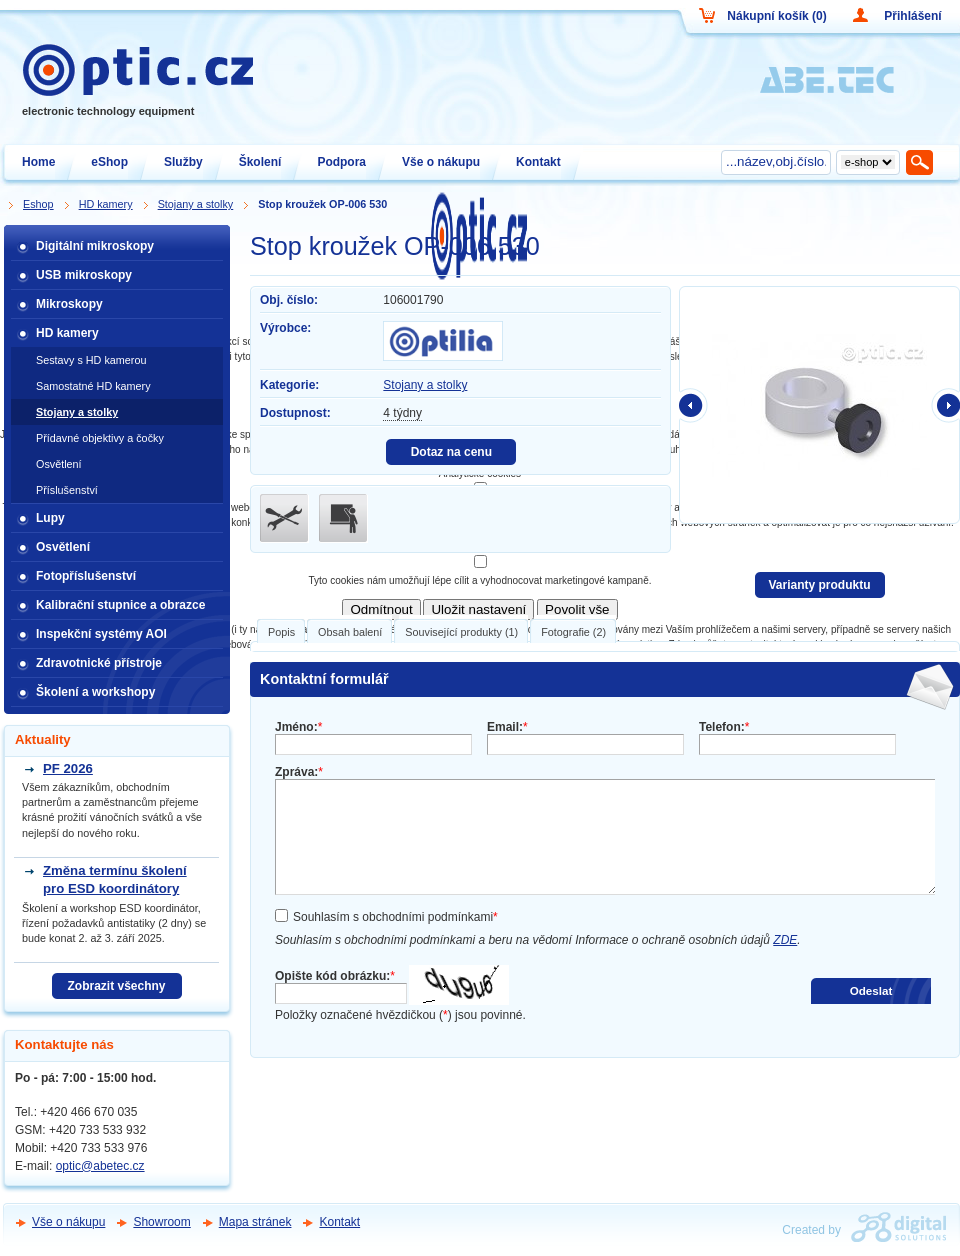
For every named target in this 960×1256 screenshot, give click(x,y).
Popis (281, 632)
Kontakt (339, 1222)
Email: (507, 727)
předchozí (694, 405)
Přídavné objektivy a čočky (100, 438)
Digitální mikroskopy (95, 246)
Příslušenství (67, 490)
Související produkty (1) (461, 632)
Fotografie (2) (573, 632)
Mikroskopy (69, 304)
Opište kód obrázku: (335, 976)
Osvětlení (59, 464)
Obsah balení (350, 632)
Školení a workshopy (95, 692)
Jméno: (298, 727)
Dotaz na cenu (451, 452)
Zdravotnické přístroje (99, 663)
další (945, 405)
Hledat (920, 162)
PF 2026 (68, 768)
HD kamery (67, 333)
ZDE (785, 940)
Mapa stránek (255, 1222)
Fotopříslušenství (86, 576)
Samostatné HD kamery (93, 386)
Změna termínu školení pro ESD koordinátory (115, 879)
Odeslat (871, 990)
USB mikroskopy (84, 275)
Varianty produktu (819, 585)
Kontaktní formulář (324, 679)
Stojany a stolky (425, 385)
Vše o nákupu (68, 1222)
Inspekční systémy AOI (101, 634)
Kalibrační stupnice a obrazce (120, 605)
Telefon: (724, 727)
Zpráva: (299, 772)
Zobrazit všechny (116, 986)
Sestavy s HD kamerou (91, 360)
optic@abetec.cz (100, 1166)
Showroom (161, 1222)
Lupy (50, 518)
